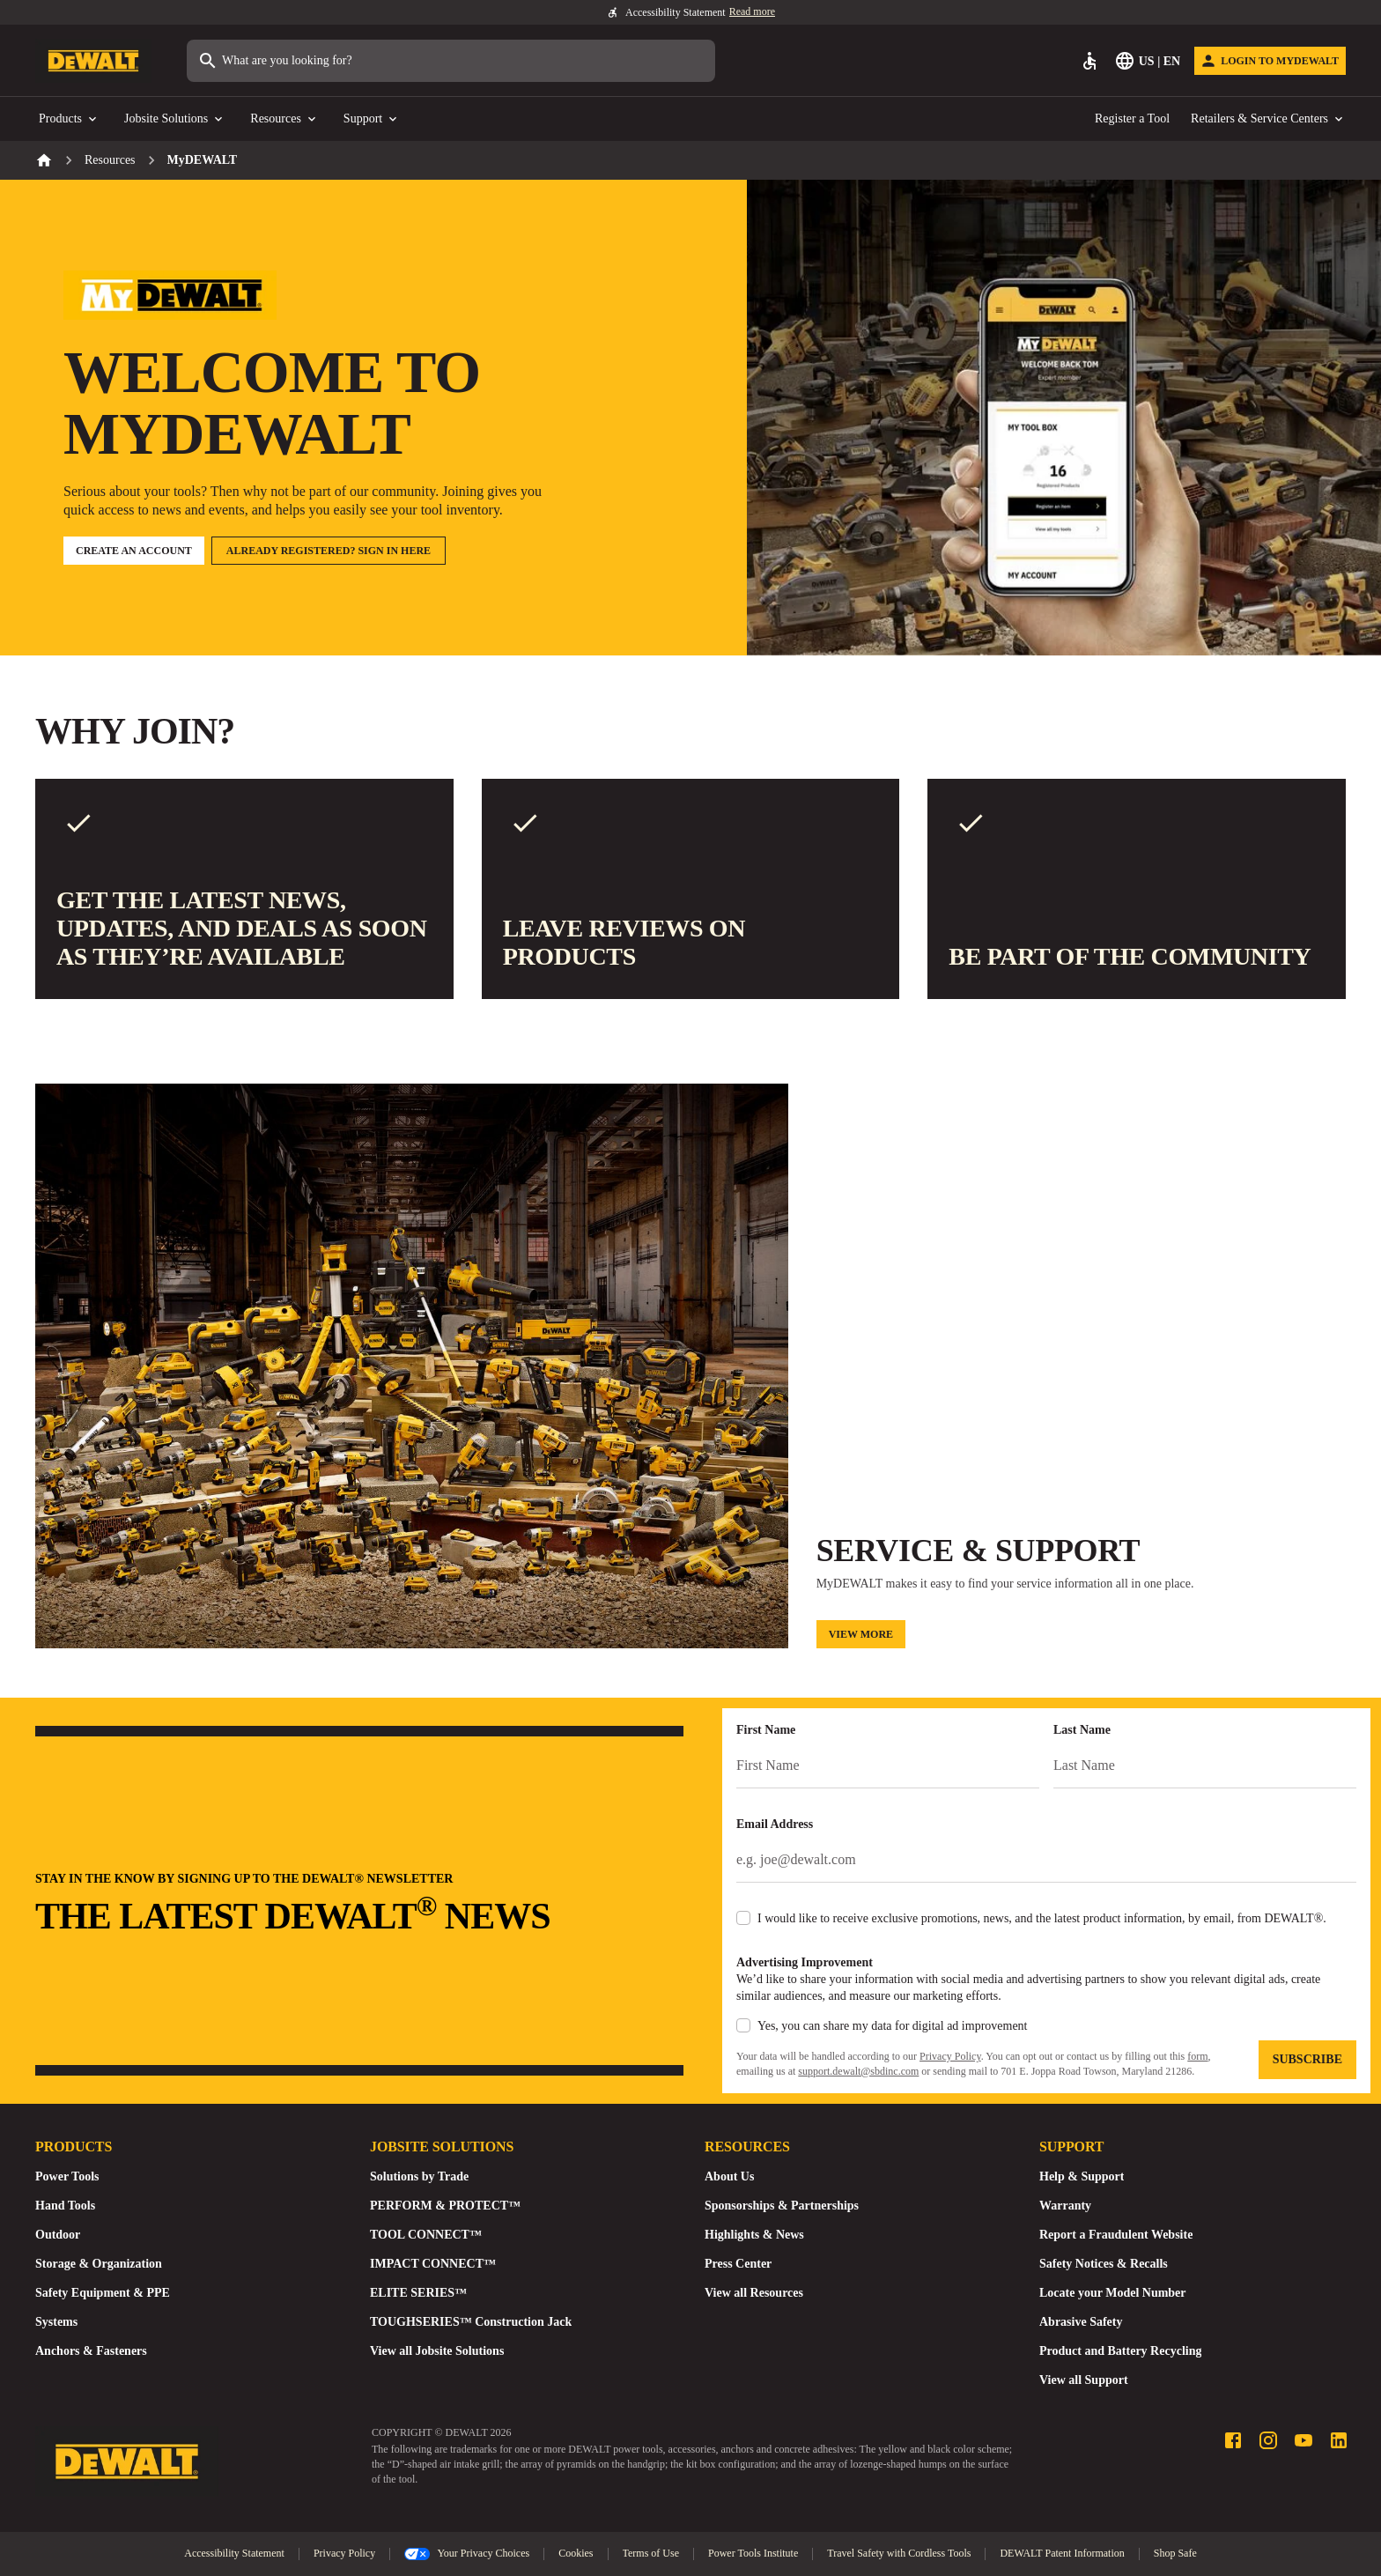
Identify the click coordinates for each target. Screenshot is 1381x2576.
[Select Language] (1149, 61)
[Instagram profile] (1268, 2440)
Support (371, 119)
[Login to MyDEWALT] (1270, 61)
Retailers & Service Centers (1268, 119)
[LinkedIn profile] (1339, 2440)
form (1197, 2056)
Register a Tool (1132, 118)
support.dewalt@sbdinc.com (858, 2071)
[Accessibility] (1089, 61)
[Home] (44, 160)
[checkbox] (743, 1918)
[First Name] (887, 1766)
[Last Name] (1204, 1766)
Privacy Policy (950, 2056)
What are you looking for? (274, 60)
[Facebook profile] (1233, 2440)
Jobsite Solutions (174, 119)
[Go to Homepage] (93, 61)
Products (69, 119)
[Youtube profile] (1303, 2440)
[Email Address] (1046, 1861)
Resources (284, 119)
